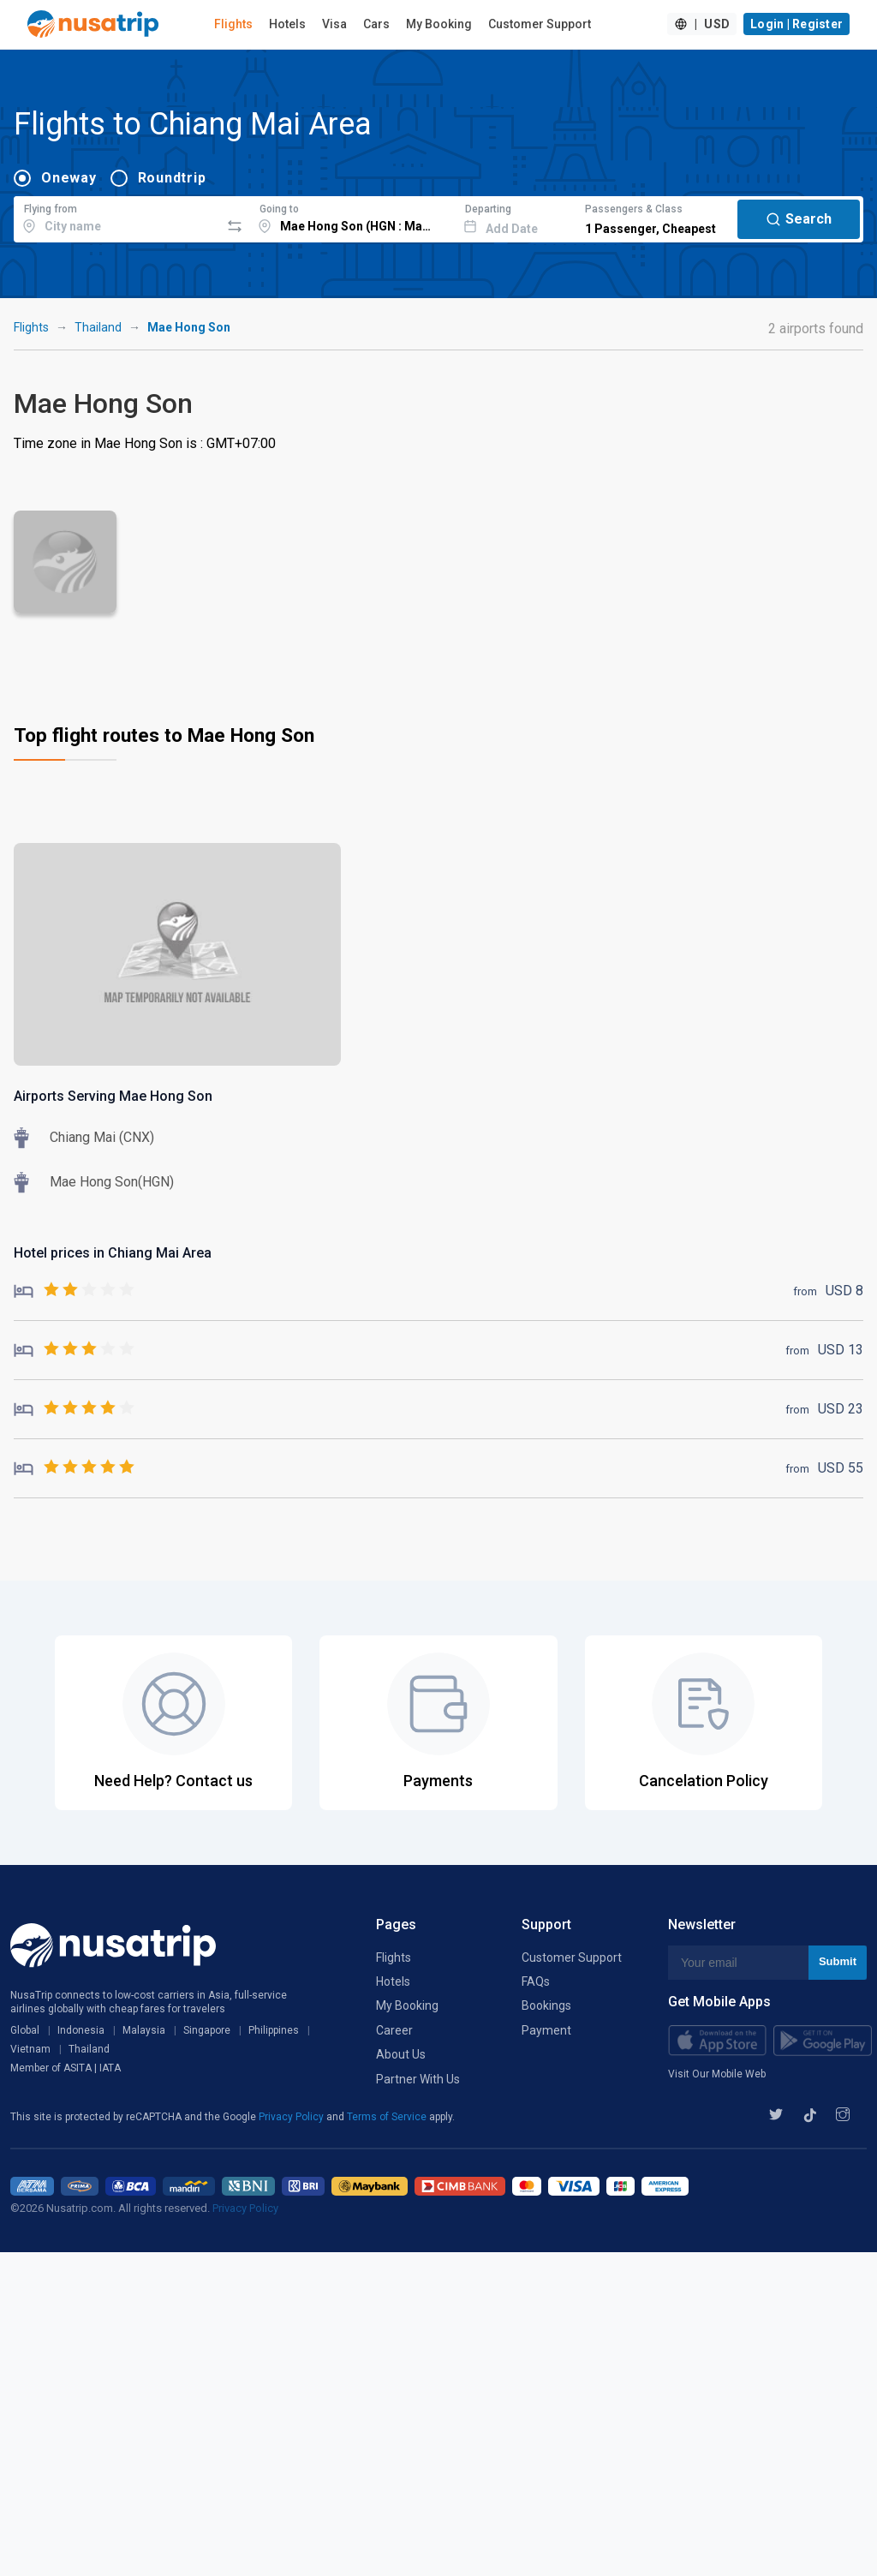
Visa (334, 24)
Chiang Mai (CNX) (102, 1137)
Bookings (546, 2005)
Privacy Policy (292, 2117)
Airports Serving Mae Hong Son (113, 1096)
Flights (233, 24)
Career (394, 2030)
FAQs (536, 1981)
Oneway (69, 178)
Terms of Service (388, 2117)
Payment (546, 2030)
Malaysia (143, 2030)
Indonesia (80, 2030)
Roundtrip (172, 178)
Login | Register (796, 24)
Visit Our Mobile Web (717, 2074)
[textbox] (117, 216)
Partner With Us (418, 2079)
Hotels (287, 24)
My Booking (439, 24)
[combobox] (117, 216)
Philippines (273, 2030)
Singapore (206, 2030)
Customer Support (539, 24)
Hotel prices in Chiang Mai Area (113, 1253)
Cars (376, 24)
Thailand (98, 327)
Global (24, 2030)
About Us (401, 2054)
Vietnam (30, 2049)
